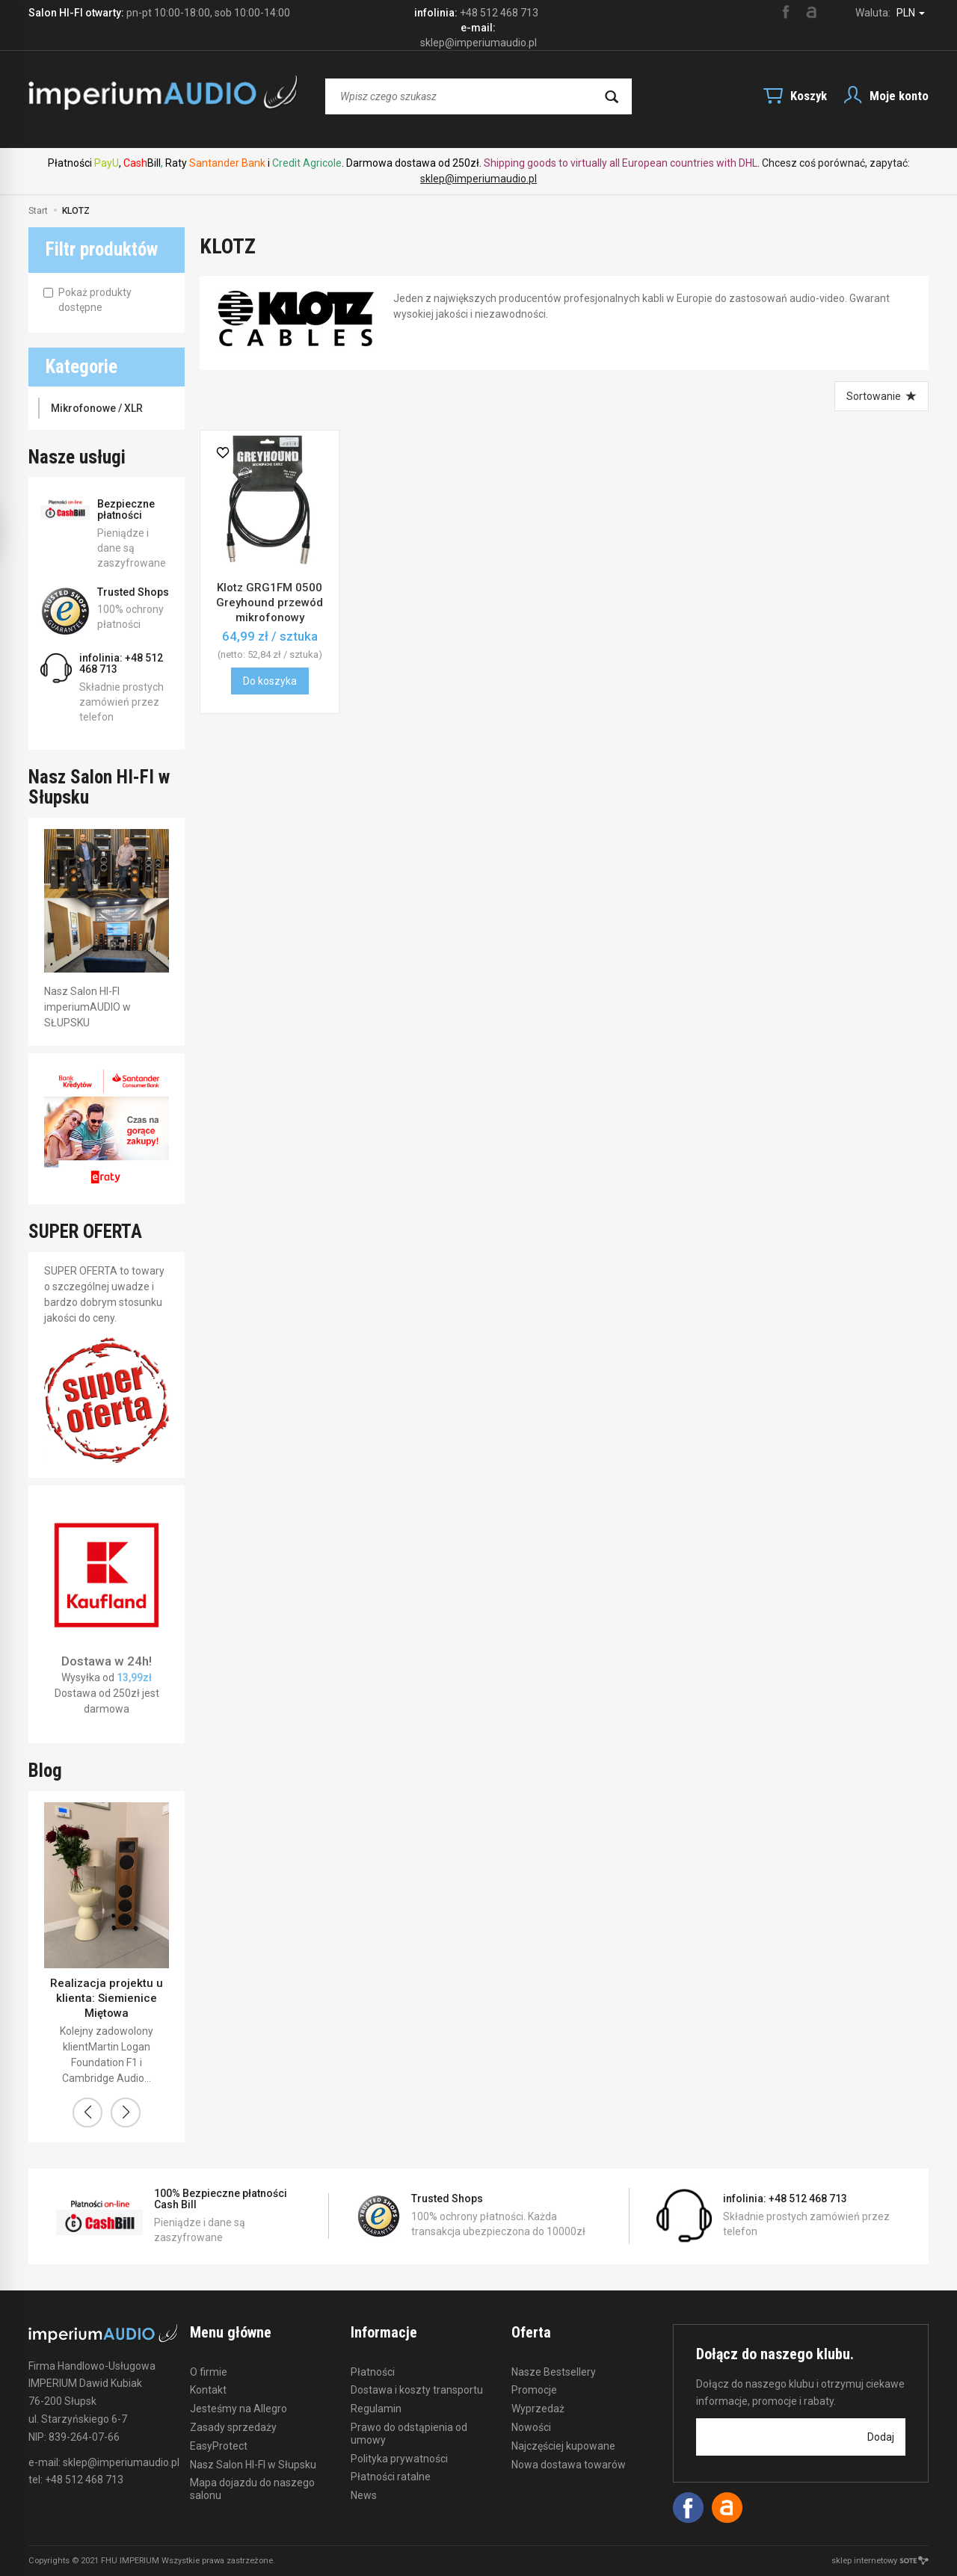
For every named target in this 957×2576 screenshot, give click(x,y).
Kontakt (208, 2390)
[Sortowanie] (881, 396)
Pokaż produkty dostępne (87, 299)
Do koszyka (270, 681)
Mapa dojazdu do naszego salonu (252, 2489)
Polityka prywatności (399, 2459)
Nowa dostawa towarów (568, 2465)
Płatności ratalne (391, 2477)
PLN (910, 13)
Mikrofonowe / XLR (97, 408)
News (364, 2495)
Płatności (373, 2372)
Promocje (534, 2390)
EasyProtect (218, 2446)
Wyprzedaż (537, 2409)
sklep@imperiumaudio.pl (478, 179)
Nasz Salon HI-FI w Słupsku (253, 2465)
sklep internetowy (880, 2561)
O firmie (208, 2372)
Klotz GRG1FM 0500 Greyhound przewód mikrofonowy (269, 603)
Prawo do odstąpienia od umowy (409, 2433)
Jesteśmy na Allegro (238, 2409)
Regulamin (376, 2409)
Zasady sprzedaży (233, 2427)
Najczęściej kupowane (563, 2446)
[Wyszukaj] (611, 96)
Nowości (531, 2427)
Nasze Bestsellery (553, 2372)
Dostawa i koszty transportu (417, 2390)
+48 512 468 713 (499, 13)
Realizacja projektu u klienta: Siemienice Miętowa (106, 1998)
